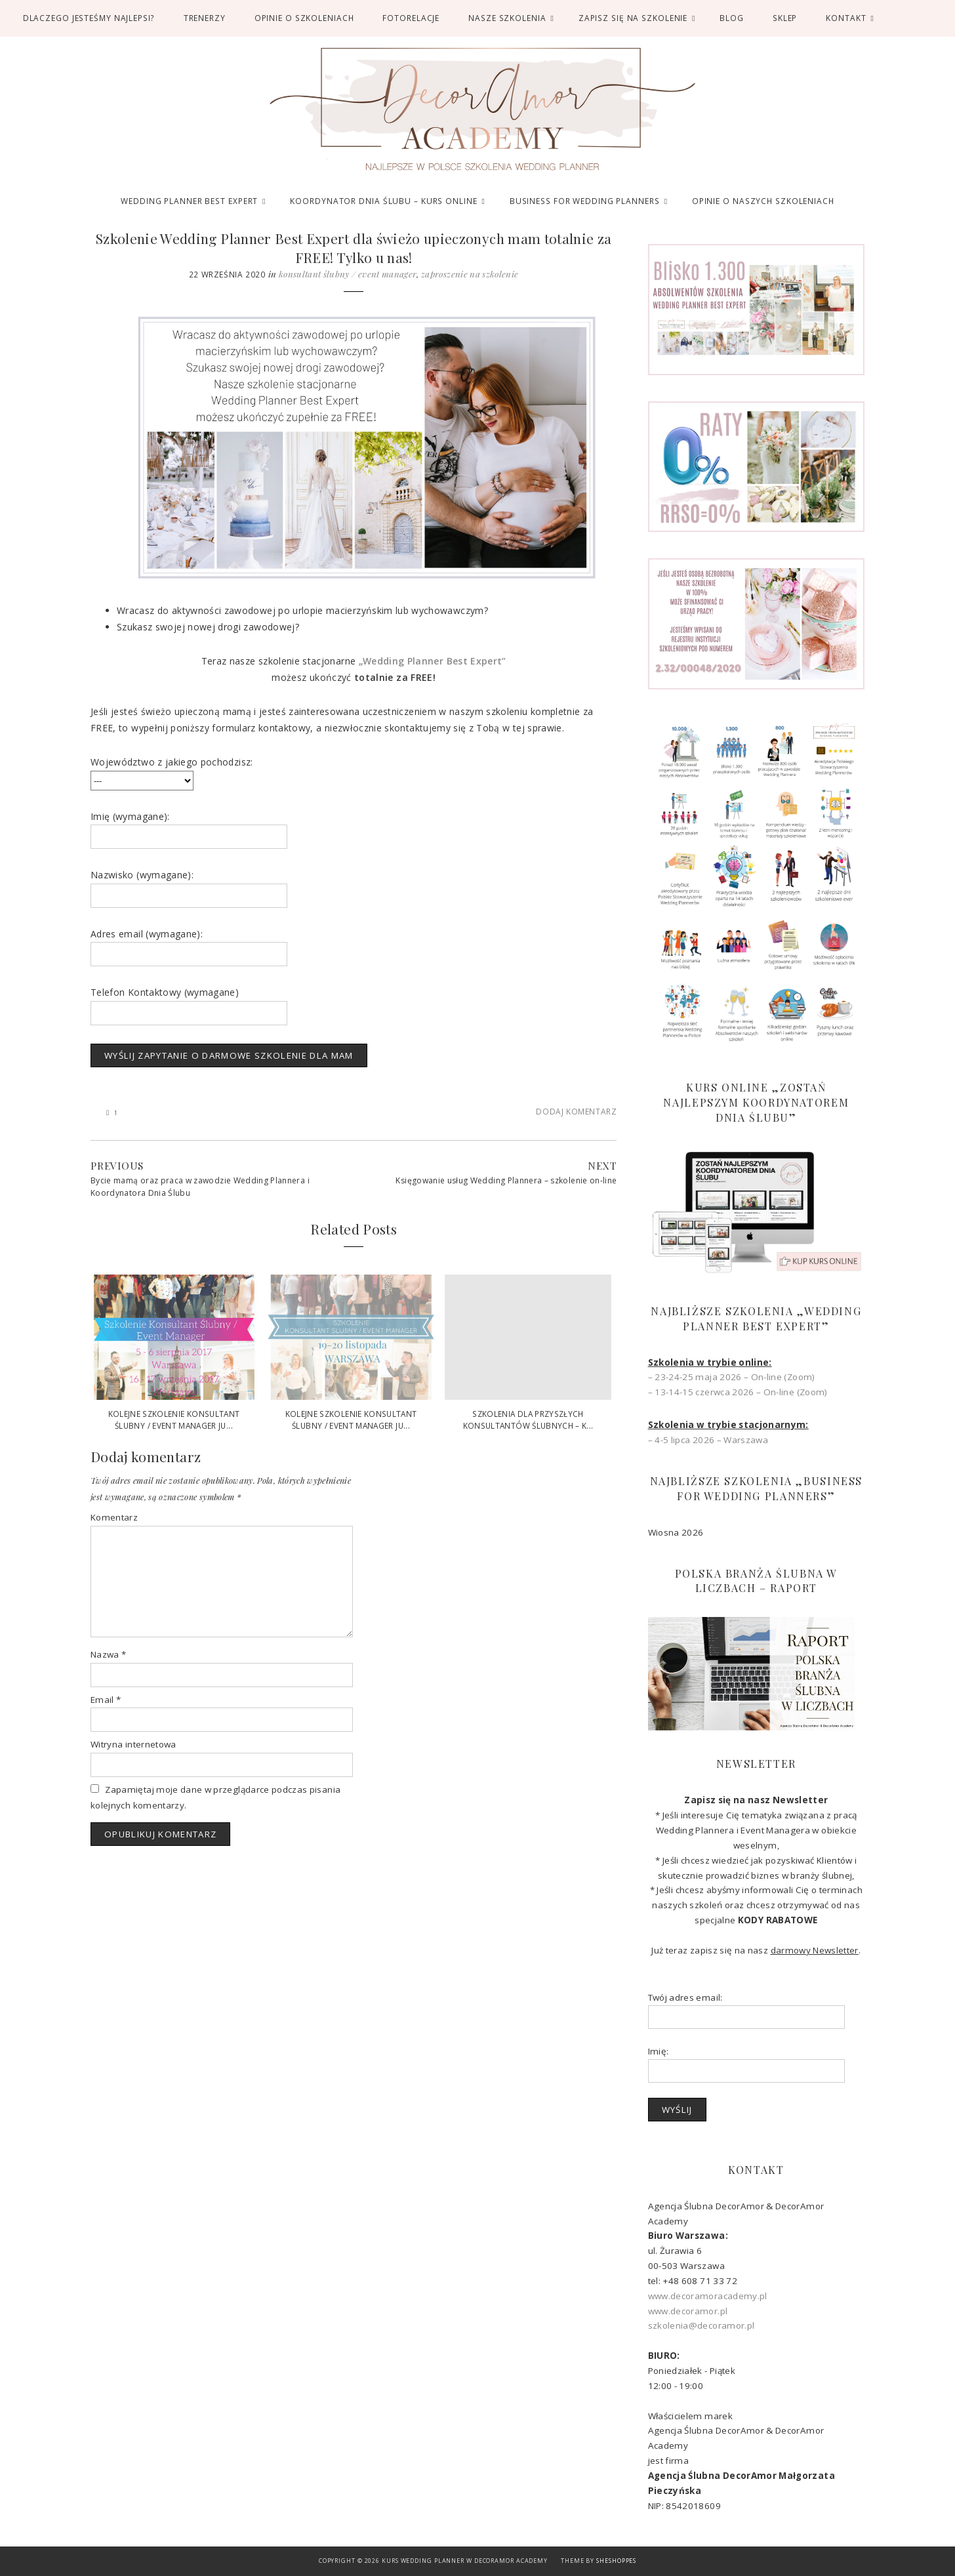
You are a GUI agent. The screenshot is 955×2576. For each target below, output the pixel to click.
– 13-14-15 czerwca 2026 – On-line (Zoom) (738, 1392)
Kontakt (846, 17)
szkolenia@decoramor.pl (701, 2325)
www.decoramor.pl (688, 2311)
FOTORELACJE (410, 17)
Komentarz (114, 1517)
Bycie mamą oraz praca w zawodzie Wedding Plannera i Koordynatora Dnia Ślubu (200, 1187)
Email (106, 1700)
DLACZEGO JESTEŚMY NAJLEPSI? (89, 17)
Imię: (658, 2051)
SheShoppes (616, 2560)
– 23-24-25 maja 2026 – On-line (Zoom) (731, 1377)
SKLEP (785, 17)
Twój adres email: (685, 1997)
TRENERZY (205, 17)
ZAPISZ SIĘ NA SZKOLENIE (633, 17)
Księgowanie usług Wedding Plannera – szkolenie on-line (506, 1180)
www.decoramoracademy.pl (707, 2296)
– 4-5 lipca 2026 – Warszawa (708, 1440)
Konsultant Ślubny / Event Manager (348, 273)
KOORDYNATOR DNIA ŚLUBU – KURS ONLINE (383, 200)
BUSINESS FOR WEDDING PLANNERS (585, 200)
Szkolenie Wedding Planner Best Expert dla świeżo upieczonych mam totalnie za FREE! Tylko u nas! (354, 247)
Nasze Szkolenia (507, 17)
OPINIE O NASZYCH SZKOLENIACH (763, 200)
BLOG (732, 17)
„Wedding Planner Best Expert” (432, 661)
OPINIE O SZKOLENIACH (304, 17)
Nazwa (108, 1654)
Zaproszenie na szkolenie (469, 273)
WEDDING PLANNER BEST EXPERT (189, 200)
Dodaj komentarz (576, 1111)
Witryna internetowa (133, 1744)
